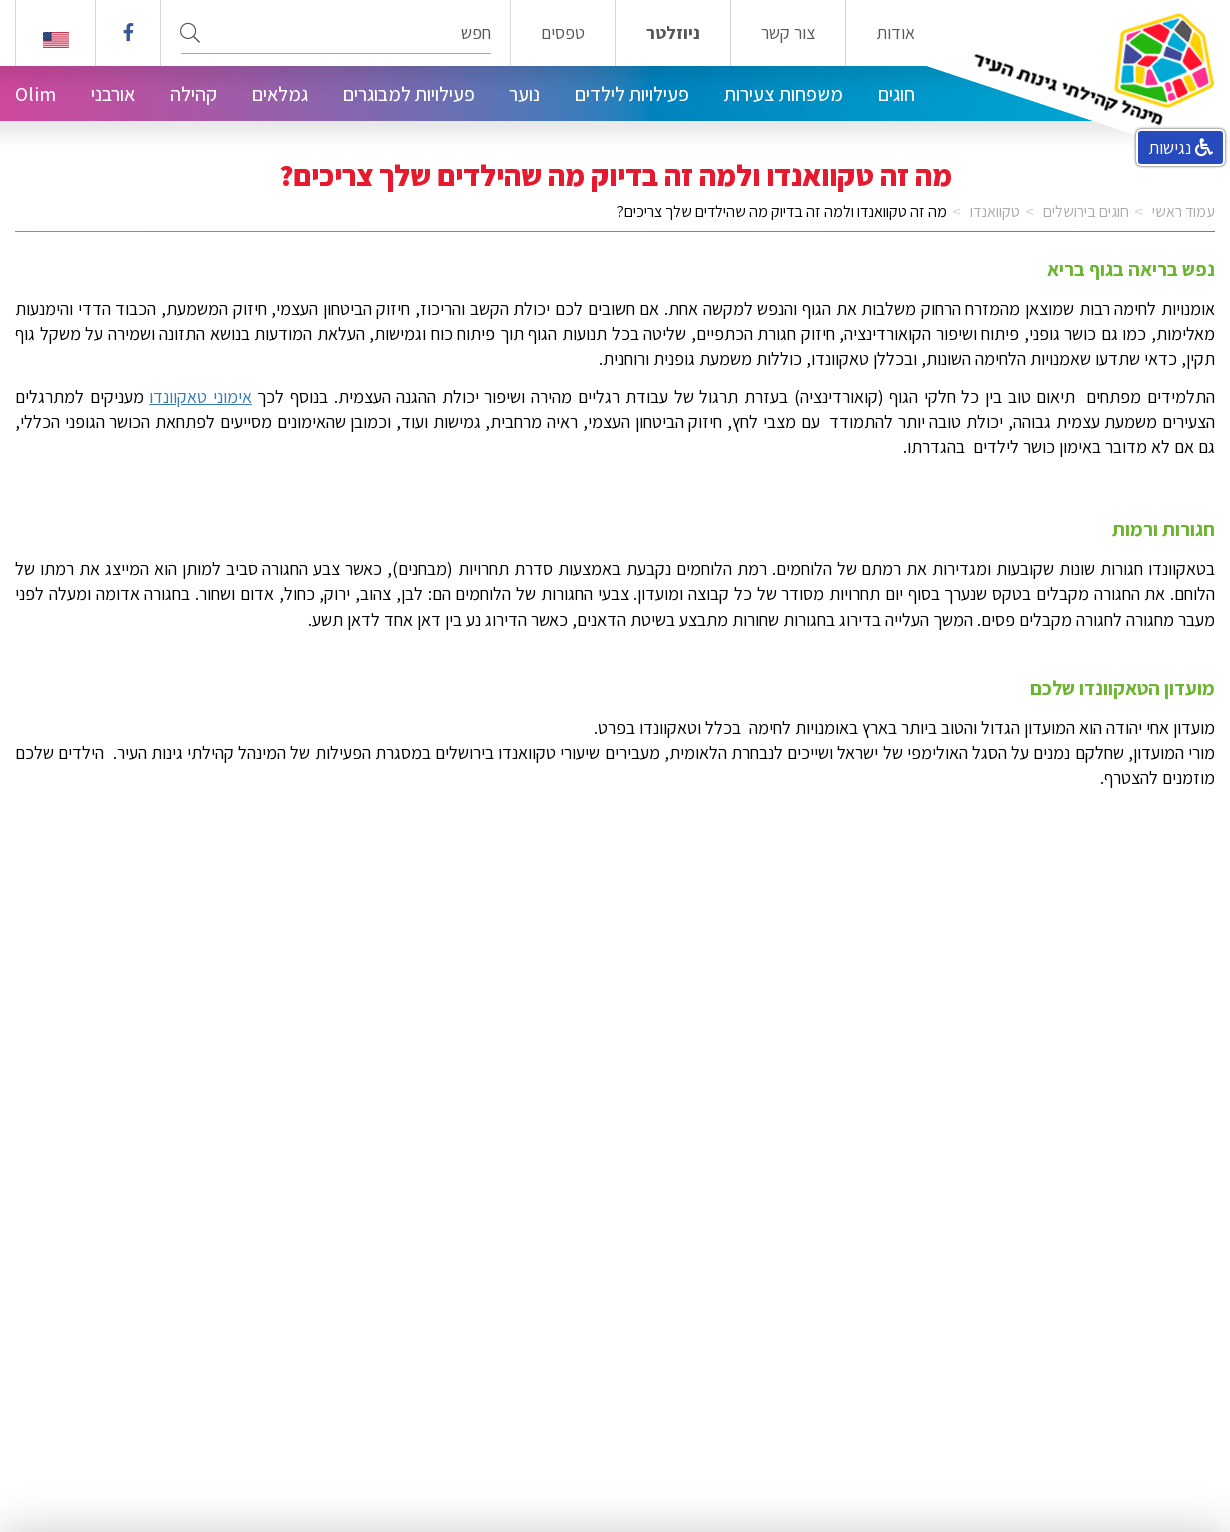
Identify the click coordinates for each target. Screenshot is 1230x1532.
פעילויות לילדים (632, 94)
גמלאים (280, 94)
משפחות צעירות (783, 94)
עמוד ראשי (1183, 211)
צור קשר (788, 33)
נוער (524, 94)
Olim (35, 94)
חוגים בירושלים (1086, 211)
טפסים (563, 33)
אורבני (113, 94)
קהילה (193, 94)
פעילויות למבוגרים (409, 94)
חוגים (896, 94)
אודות (895, 33)
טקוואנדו (995, 211)
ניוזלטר (673, 33)
